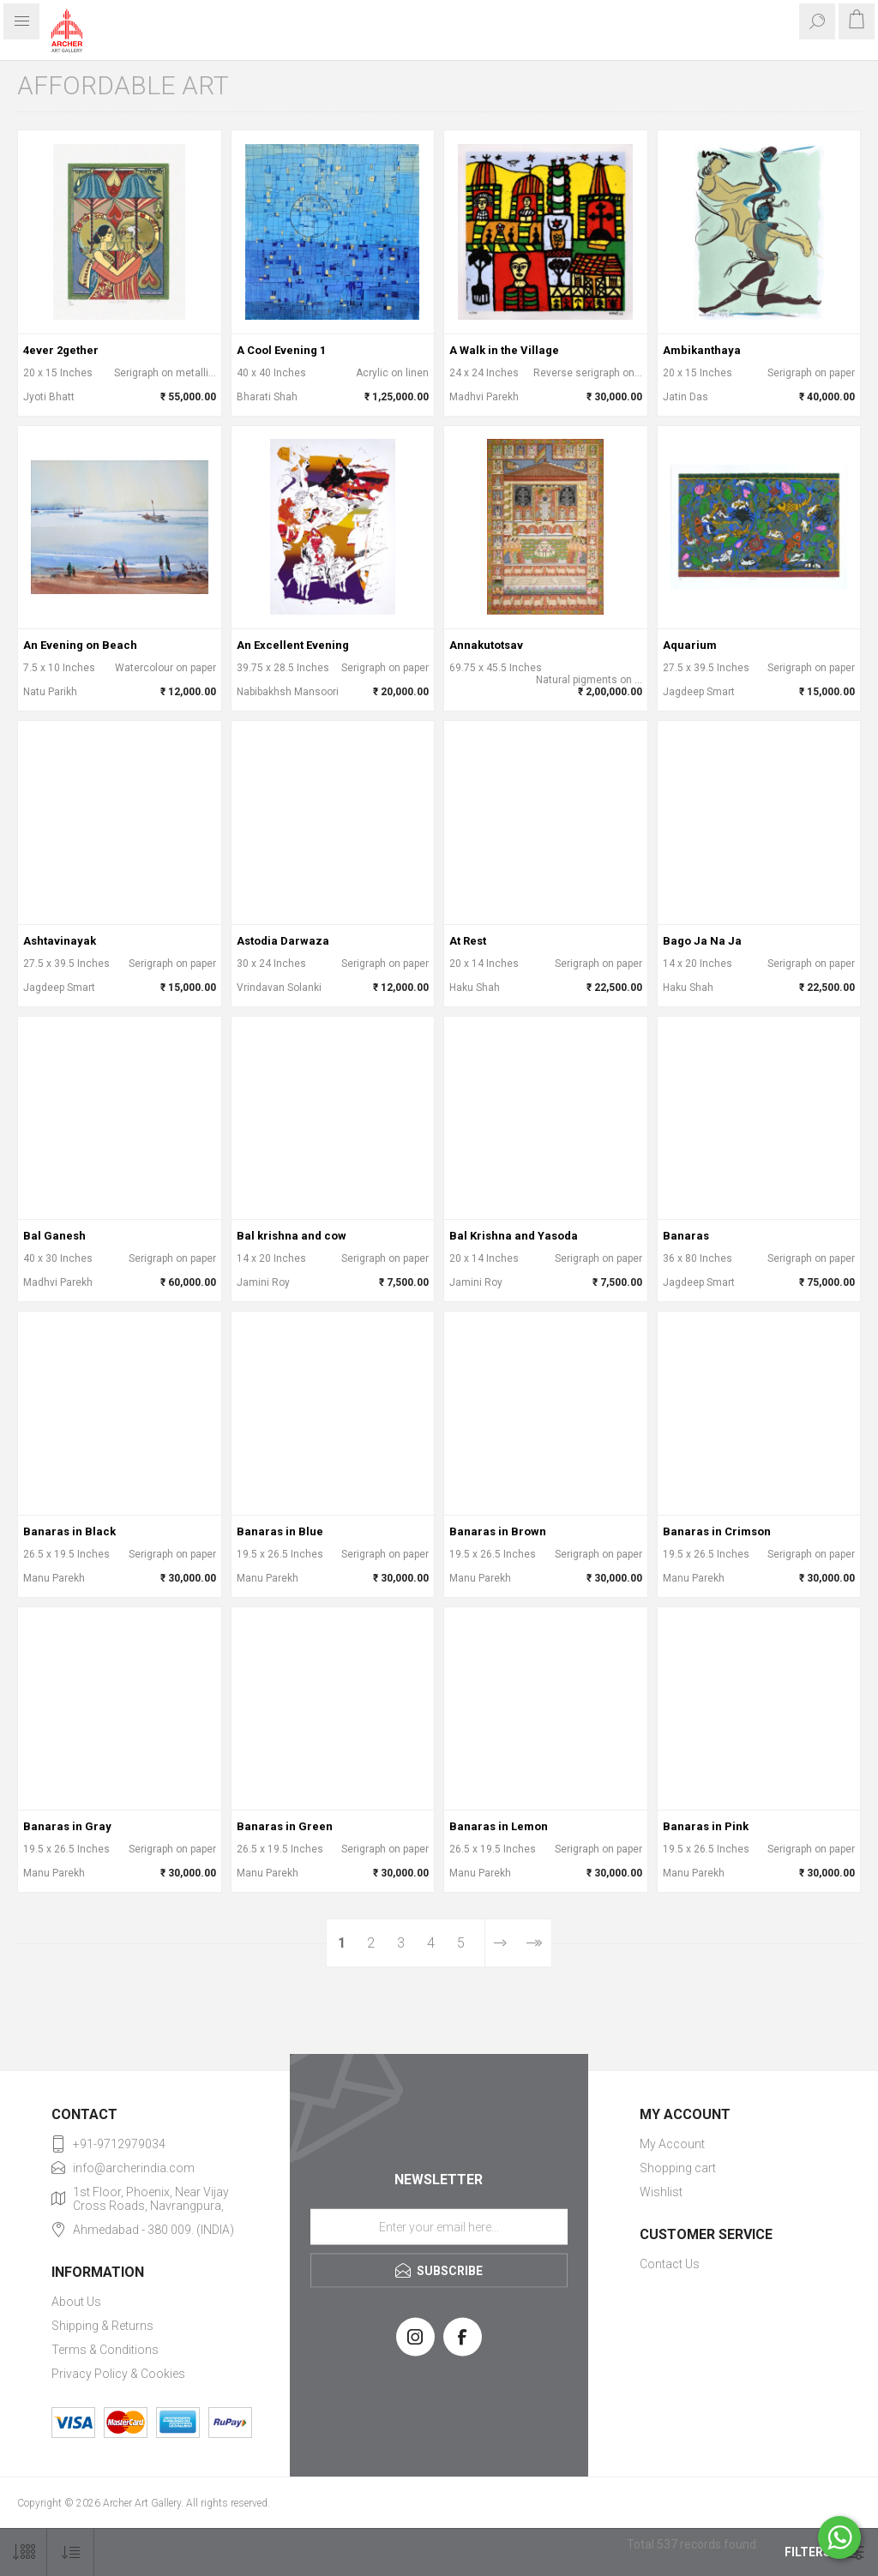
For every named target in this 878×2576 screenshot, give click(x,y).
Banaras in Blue (280, 1531)
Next (500, 1943)
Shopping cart (678, 2168)
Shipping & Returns (102, 2326)
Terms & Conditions (105, 2350)
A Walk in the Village (504, 350)
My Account (672, 2144)
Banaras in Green (285, 1826)
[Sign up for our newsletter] (439, 2226)
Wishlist (661, 2192)
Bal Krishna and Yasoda (513, 1235)
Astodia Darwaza (283, 940)
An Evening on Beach (80, 645)
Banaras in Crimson (717, 1531)
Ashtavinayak (59, 940)
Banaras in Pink (706, 1826)
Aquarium (690, 645)
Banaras (686, 1235)
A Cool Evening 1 (281, 350)
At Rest (467, 940)
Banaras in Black (69, 1531)
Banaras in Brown (497, 1531)
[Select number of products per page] (23, 2552)
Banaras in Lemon (498, 1826)
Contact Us (670, 2264)
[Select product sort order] (70, 2552)
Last (533, 1943)
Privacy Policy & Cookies (118, 2374)
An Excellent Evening (293, 645)
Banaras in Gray (67, 1826)
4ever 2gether (61, 350)
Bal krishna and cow (291, 1235)
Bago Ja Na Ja (702, 940)
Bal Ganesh (54, 1235)
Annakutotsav (486, 645)
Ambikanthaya (702, 350)
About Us (76, 2302)
